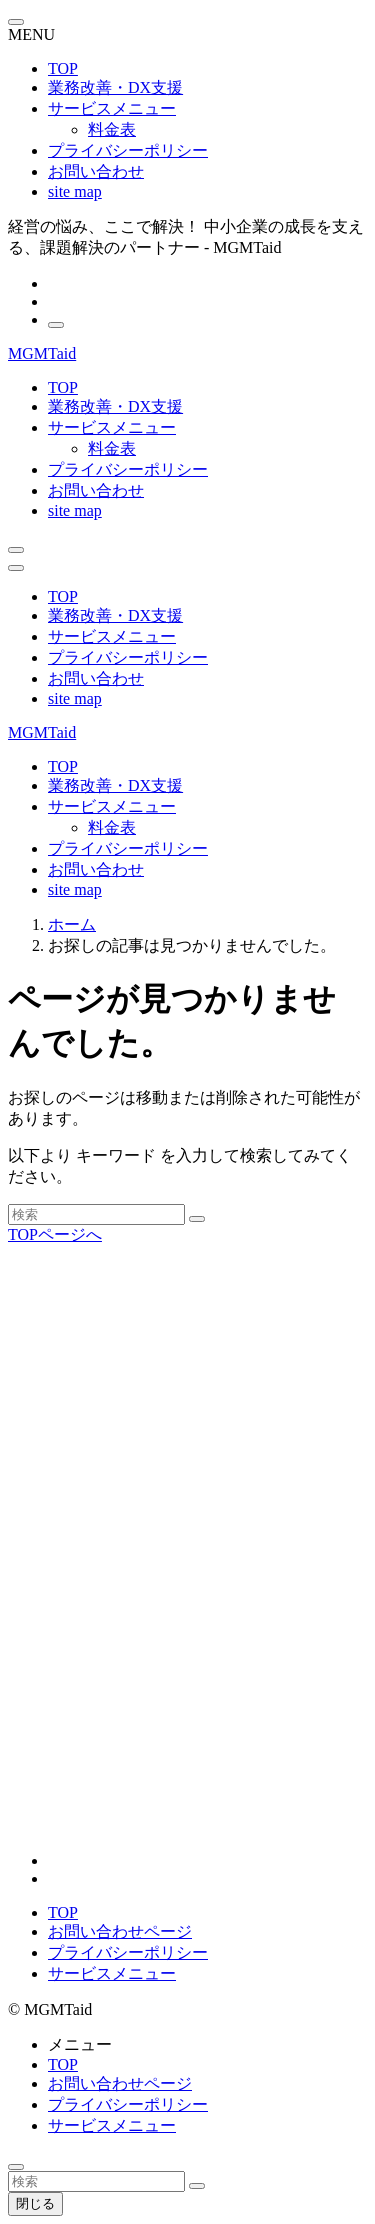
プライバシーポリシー (128, 150)
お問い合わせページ (120, 1931)
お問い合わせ (96, 171)
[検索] (56, 325)
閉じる (35, 2203)
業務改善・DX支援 (115, 87)
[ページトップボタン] (16, 2167)
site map (75, 191)
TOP (63, 68)
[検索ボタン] (16, 550)
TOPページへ (55, 1234)
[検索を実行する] (197, 1219)
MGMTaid (42, 353)
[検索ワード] (96, 1214)
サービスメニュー (112, 108)
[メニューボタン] (16, 568)
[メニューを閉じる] (16, 22)
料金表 (112, 129)
